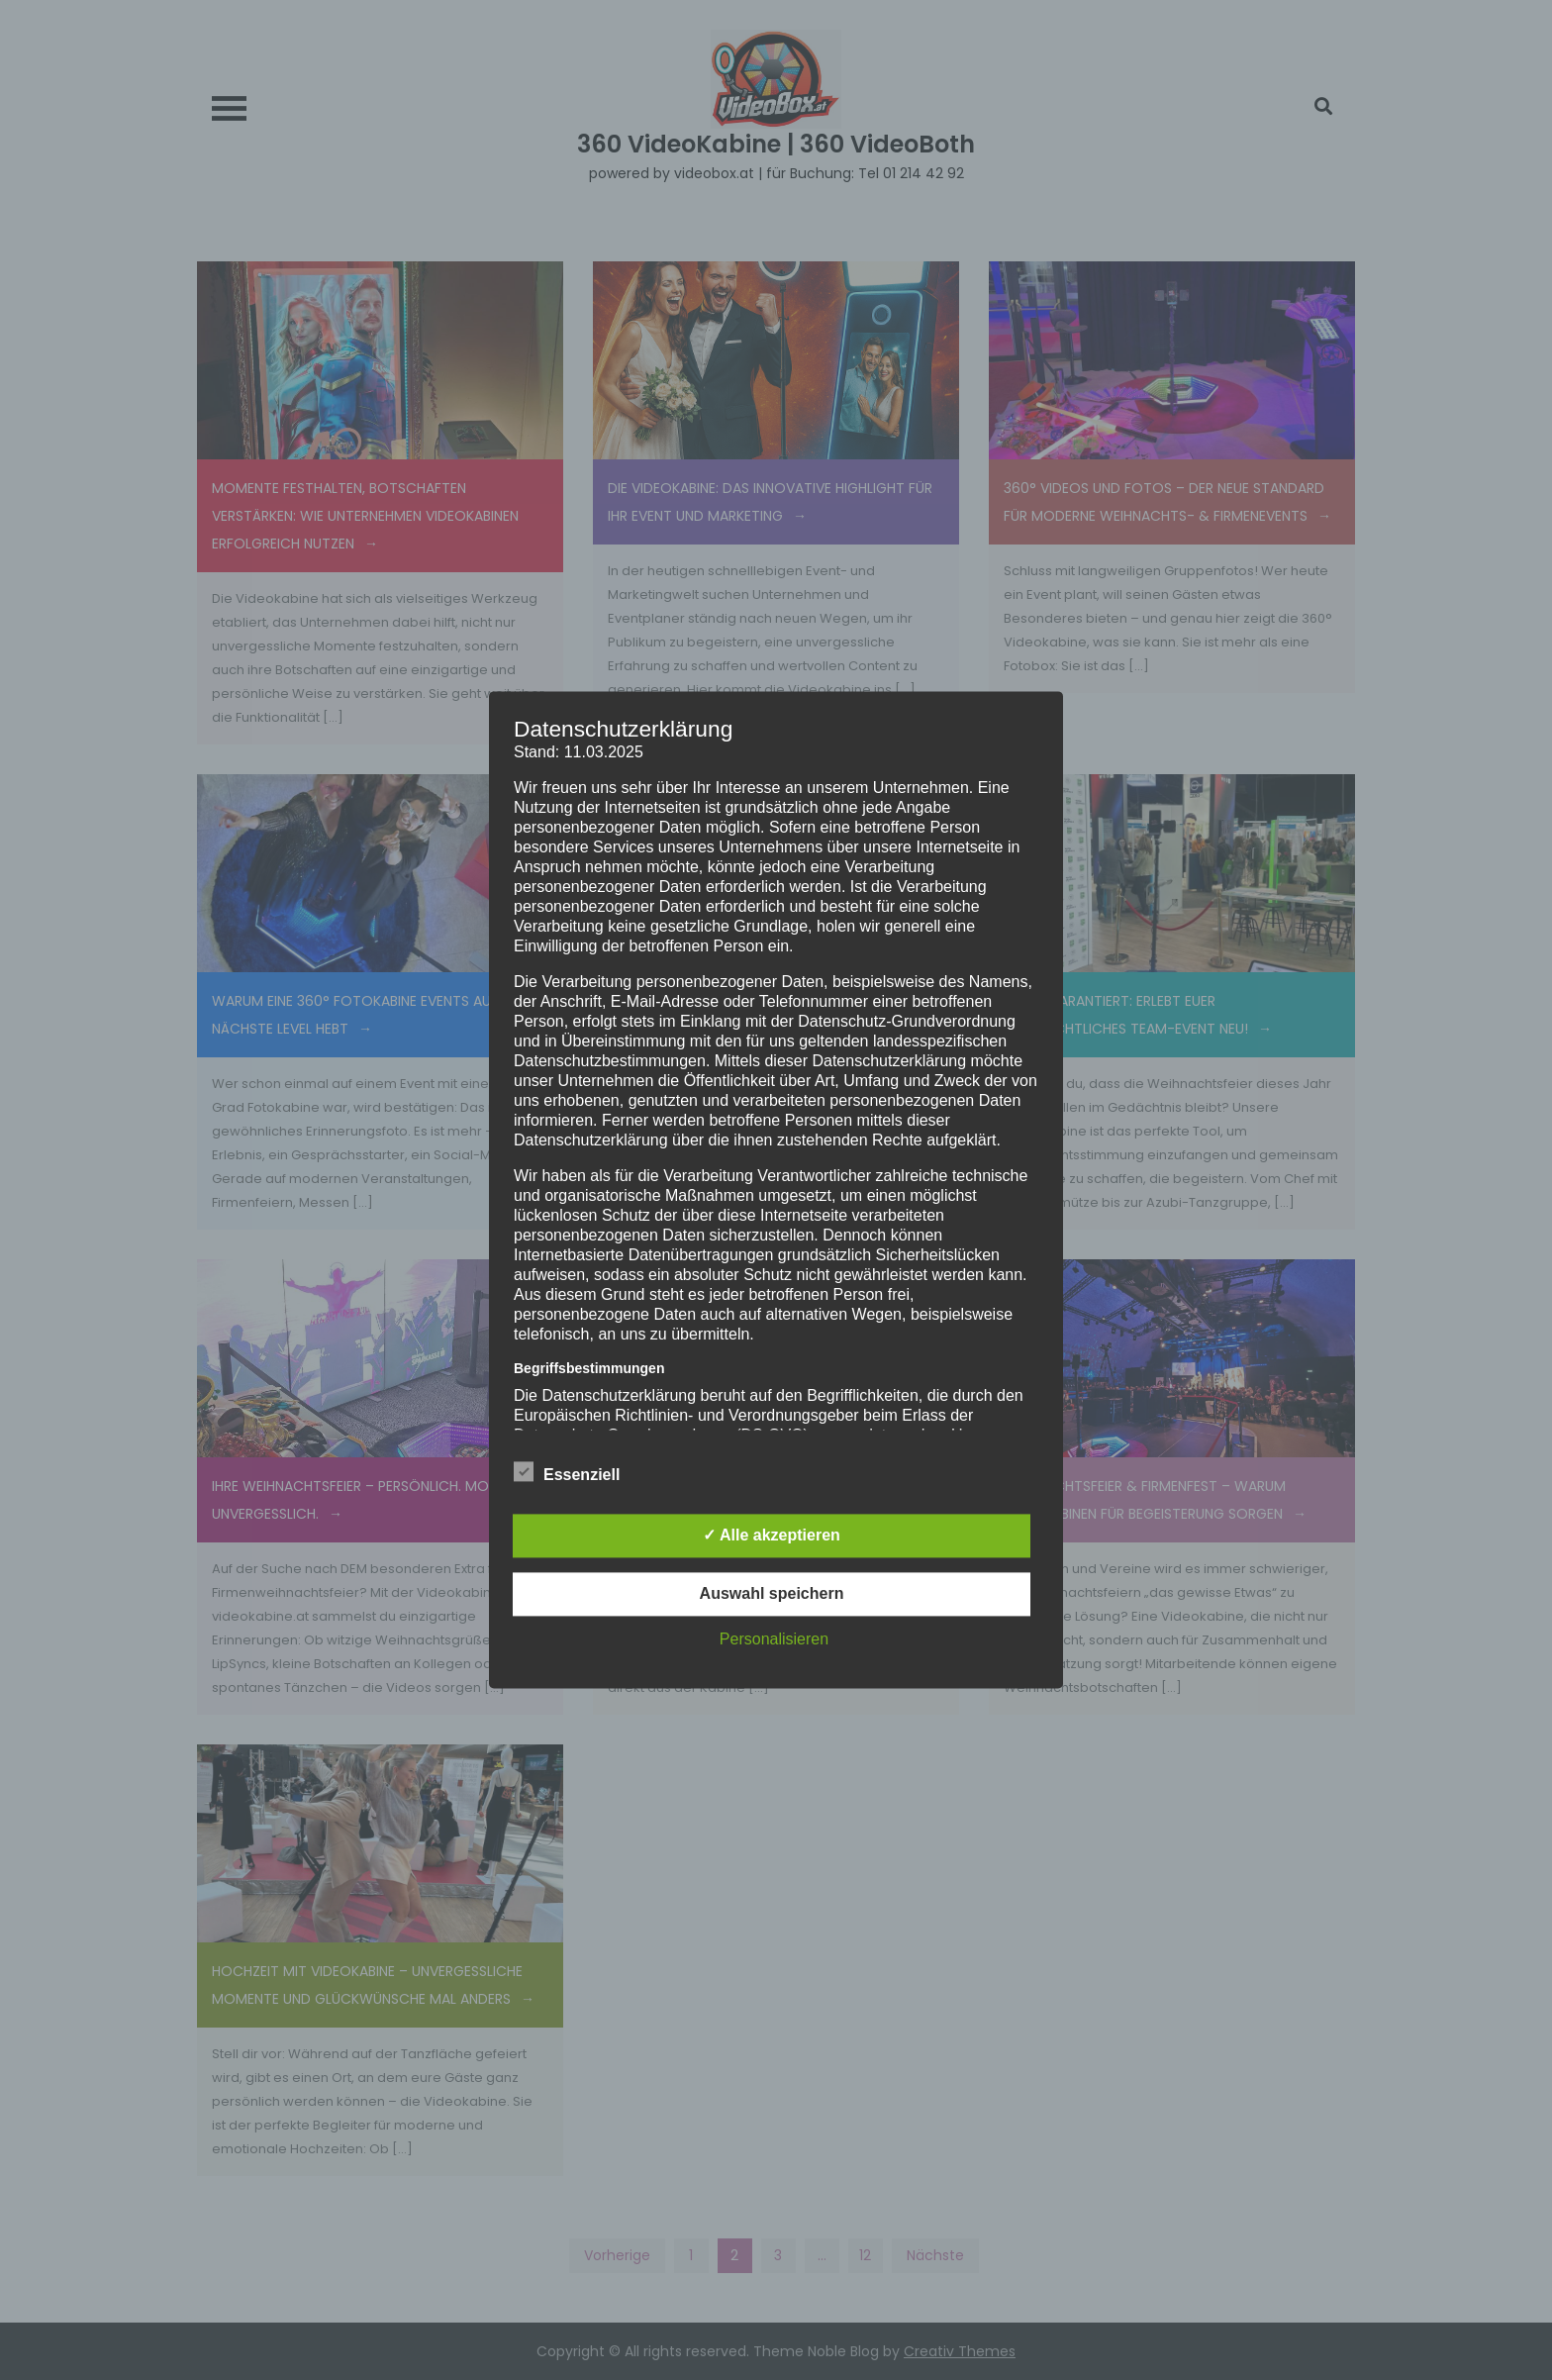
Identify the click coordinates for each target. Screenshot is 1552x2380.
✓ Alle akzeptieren (771, 1536)
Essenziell (567, 1472)
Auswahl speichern (772, 1594)
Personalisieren (774, 1640)
